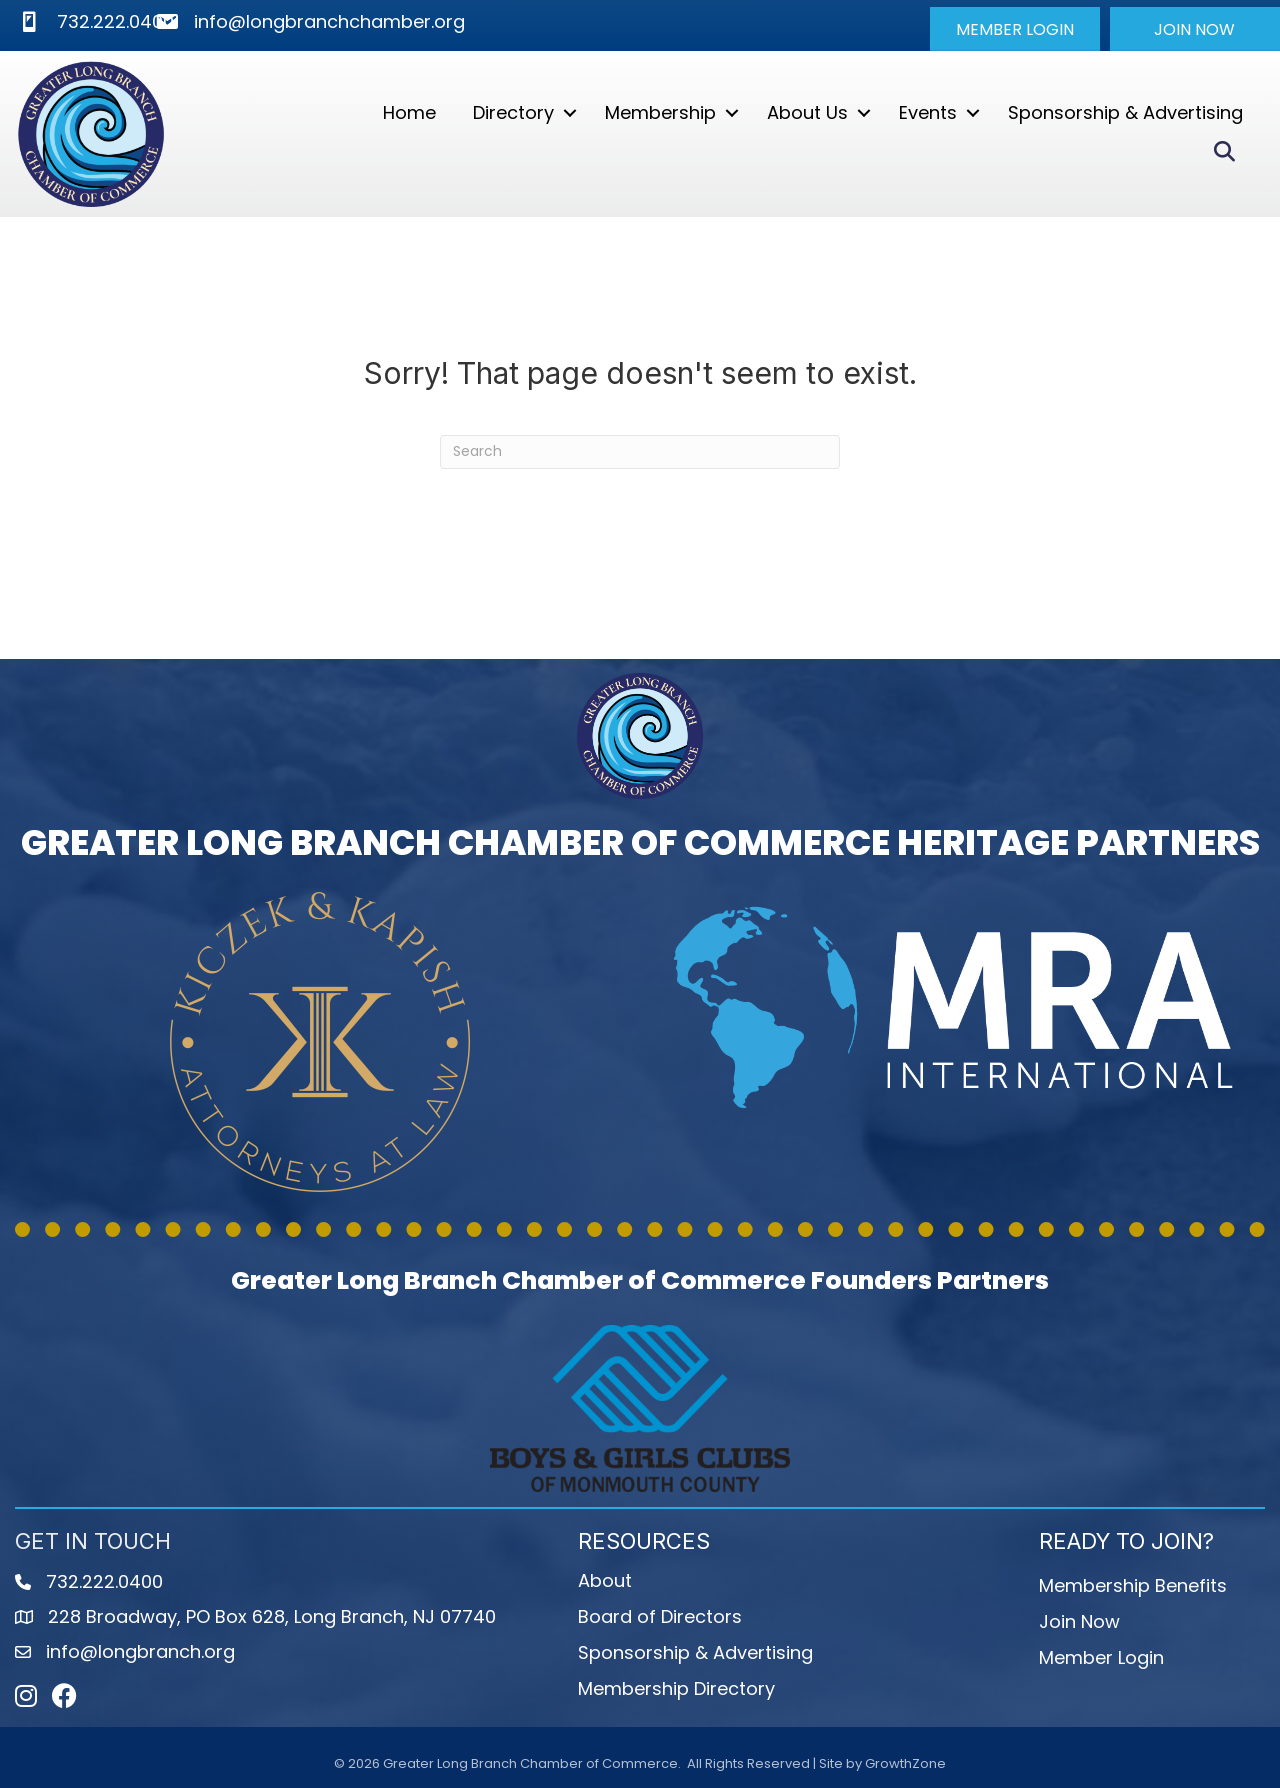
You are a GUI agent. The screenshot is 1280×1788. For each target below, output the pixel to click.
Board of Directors (660, 1615)
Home (408, 112)
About (605, 1579)
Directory (512, 112)
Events (927, 112)
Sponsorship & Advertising (1124, 112)
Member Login (1101, 1656)
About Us (806, 112)
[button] (1015, 29)
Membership (659, 112)
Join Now (1079, 1620)
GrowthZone (905, 1763)
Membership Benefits (1133, 1584)
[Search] (640, 451)
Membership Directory (676, 1687)
